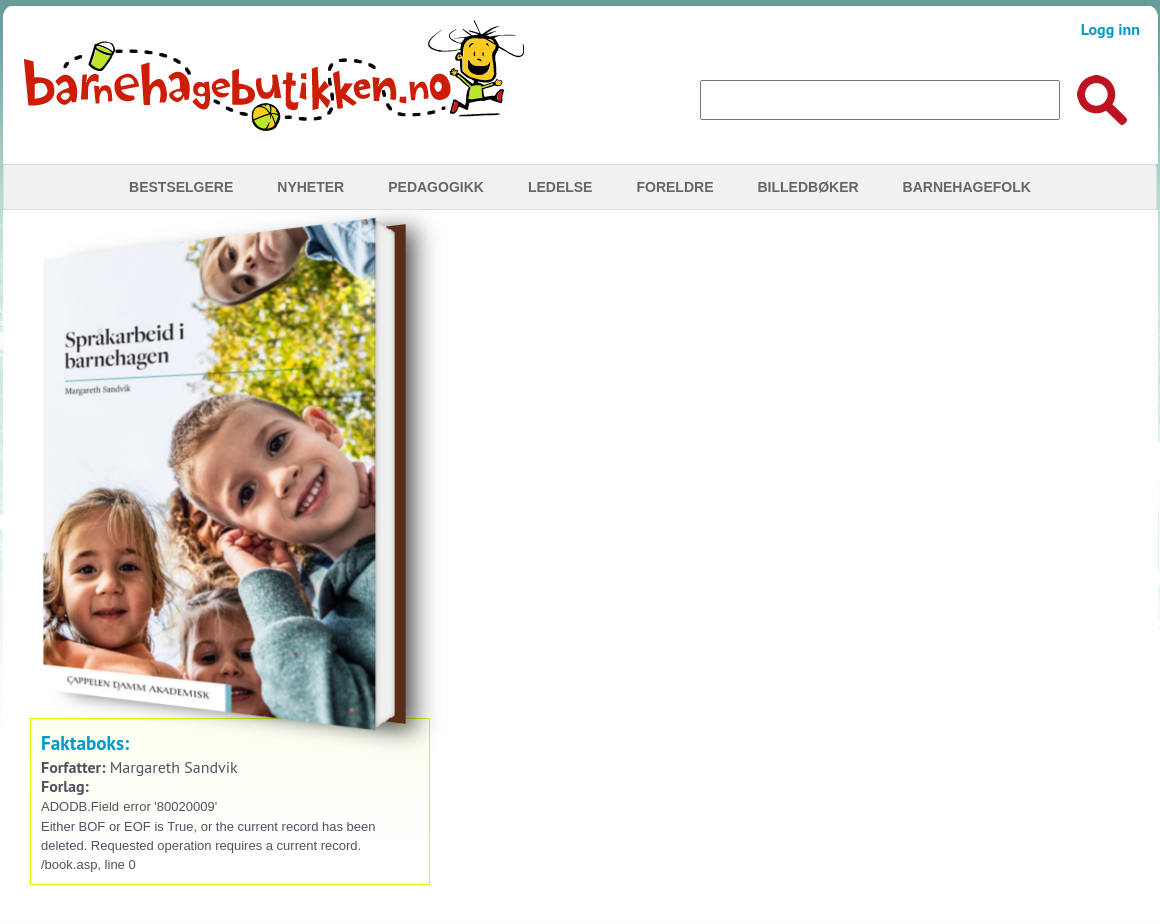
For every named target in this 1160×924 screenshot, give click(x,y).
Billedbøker (807, 187)
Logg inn (1110, 29)
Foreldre (674, 187)
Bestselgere (181, 187)
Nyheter (310, 187)
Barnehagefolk (967, 187)
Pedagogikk (436, 187)
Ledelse (560, 187)
